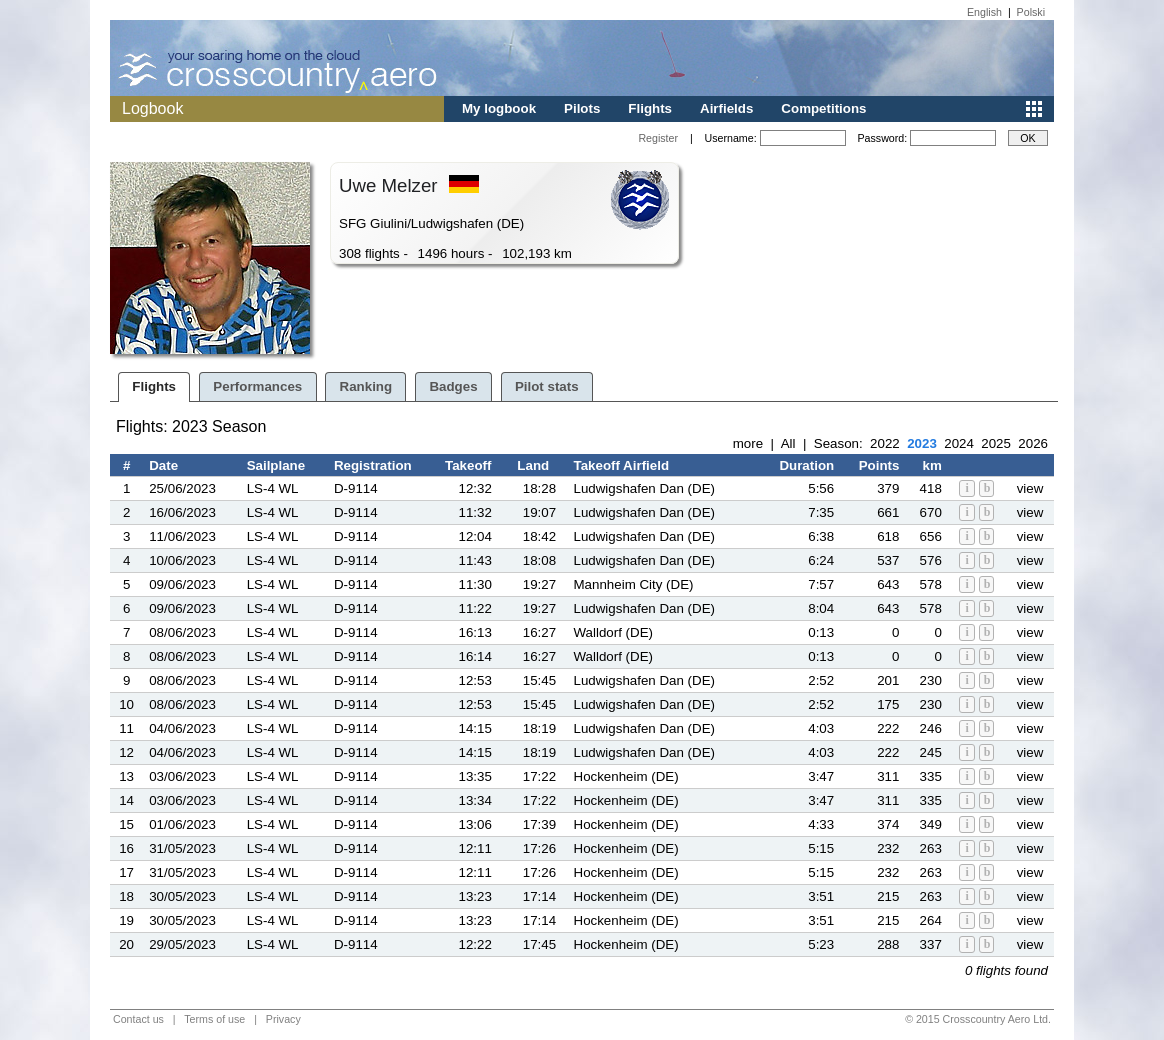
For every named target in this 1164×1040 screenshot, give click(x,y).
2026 (1033, 443)
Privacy (283, 1019)
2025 (996, 443)
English (984, 12)
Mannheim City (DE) (634, 584)
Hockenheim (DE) (626, 776)
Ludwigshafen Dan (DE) (645, 488)
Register (658, 138)
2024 (959, 443)
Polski (1031, 12)
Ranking (366, 386)
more (748, 443)
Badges (453, 386)
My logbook (499, 108)
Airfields (726, 108)
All (788, 443)
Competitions (823, 108)
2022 (885, 443)
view (1030, 488)
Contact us (138, 1019)
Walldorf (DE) (613, 632)
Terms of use (214, 1019)
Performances (257, 386)
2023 (922, 443)
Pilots (582, 108)
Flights (650, 108)
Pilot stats (547, 386)
